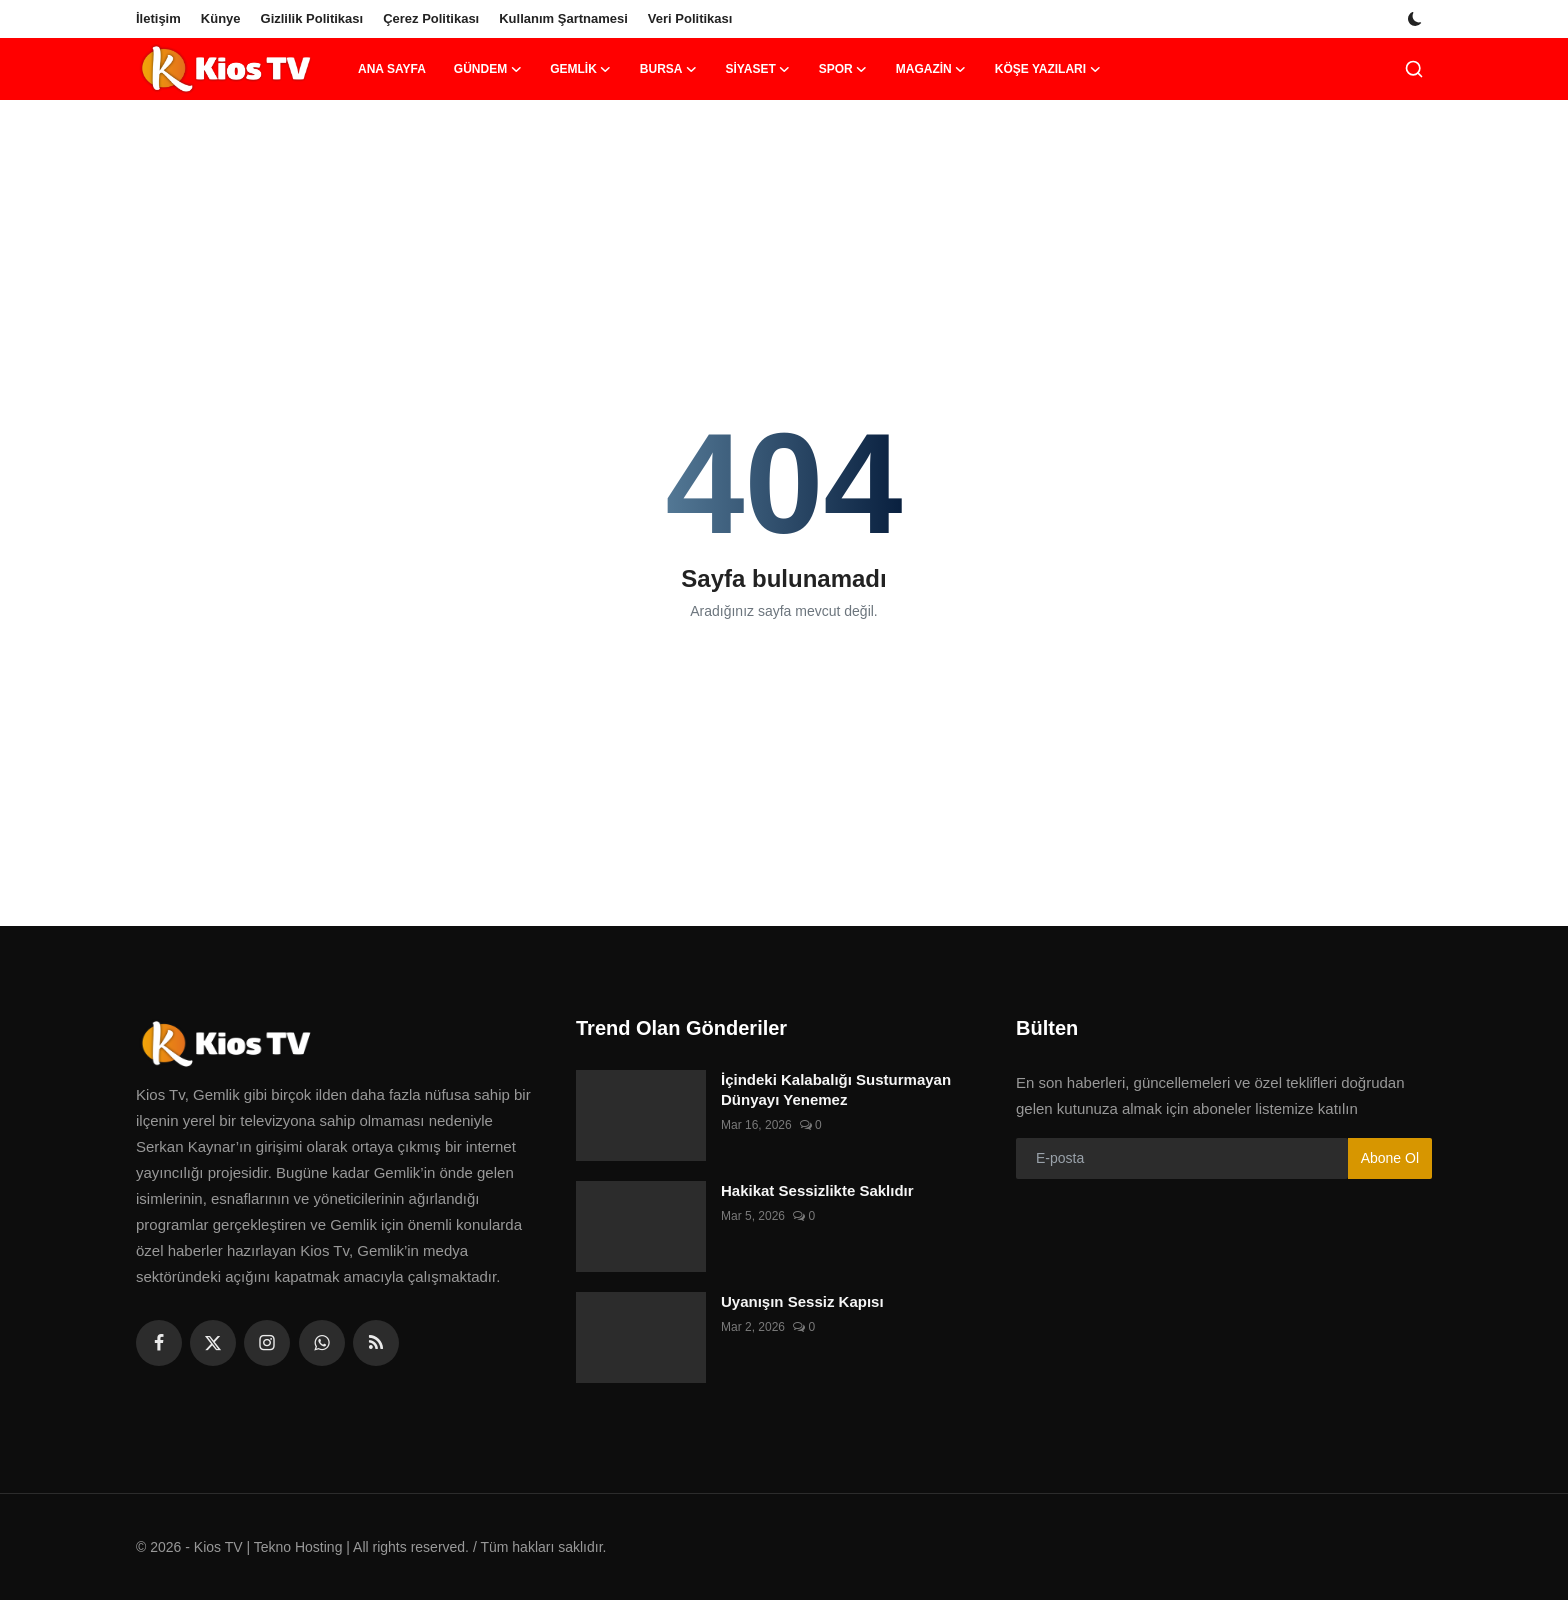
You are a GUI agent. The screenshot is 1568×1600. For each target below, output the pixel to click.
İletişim (158, 18)
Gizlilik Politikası (312, 18)
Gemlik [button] (581, 69)
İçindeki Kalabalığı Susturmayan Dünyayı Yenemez (836, 1089)
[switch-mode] (1417, 19)
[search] (1414, 69)
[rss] (376, 1343)
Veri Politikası (690, 18)
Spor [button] (843, 69)
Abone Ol (1390, 1158)
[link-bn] (784, 165)
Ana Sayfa (392, 69)
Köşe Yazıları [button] (1048, 69)
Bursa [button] (669, 69)
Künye (221, 18)
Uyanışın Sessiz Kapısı (802, 1301)
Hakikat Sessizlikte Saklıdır (817, 1190)
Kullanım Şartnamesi (563, 18)
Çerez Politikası (431, 18)
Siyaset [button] (757, 69)
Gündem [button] (488, 69)
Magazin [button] (931, 69)
